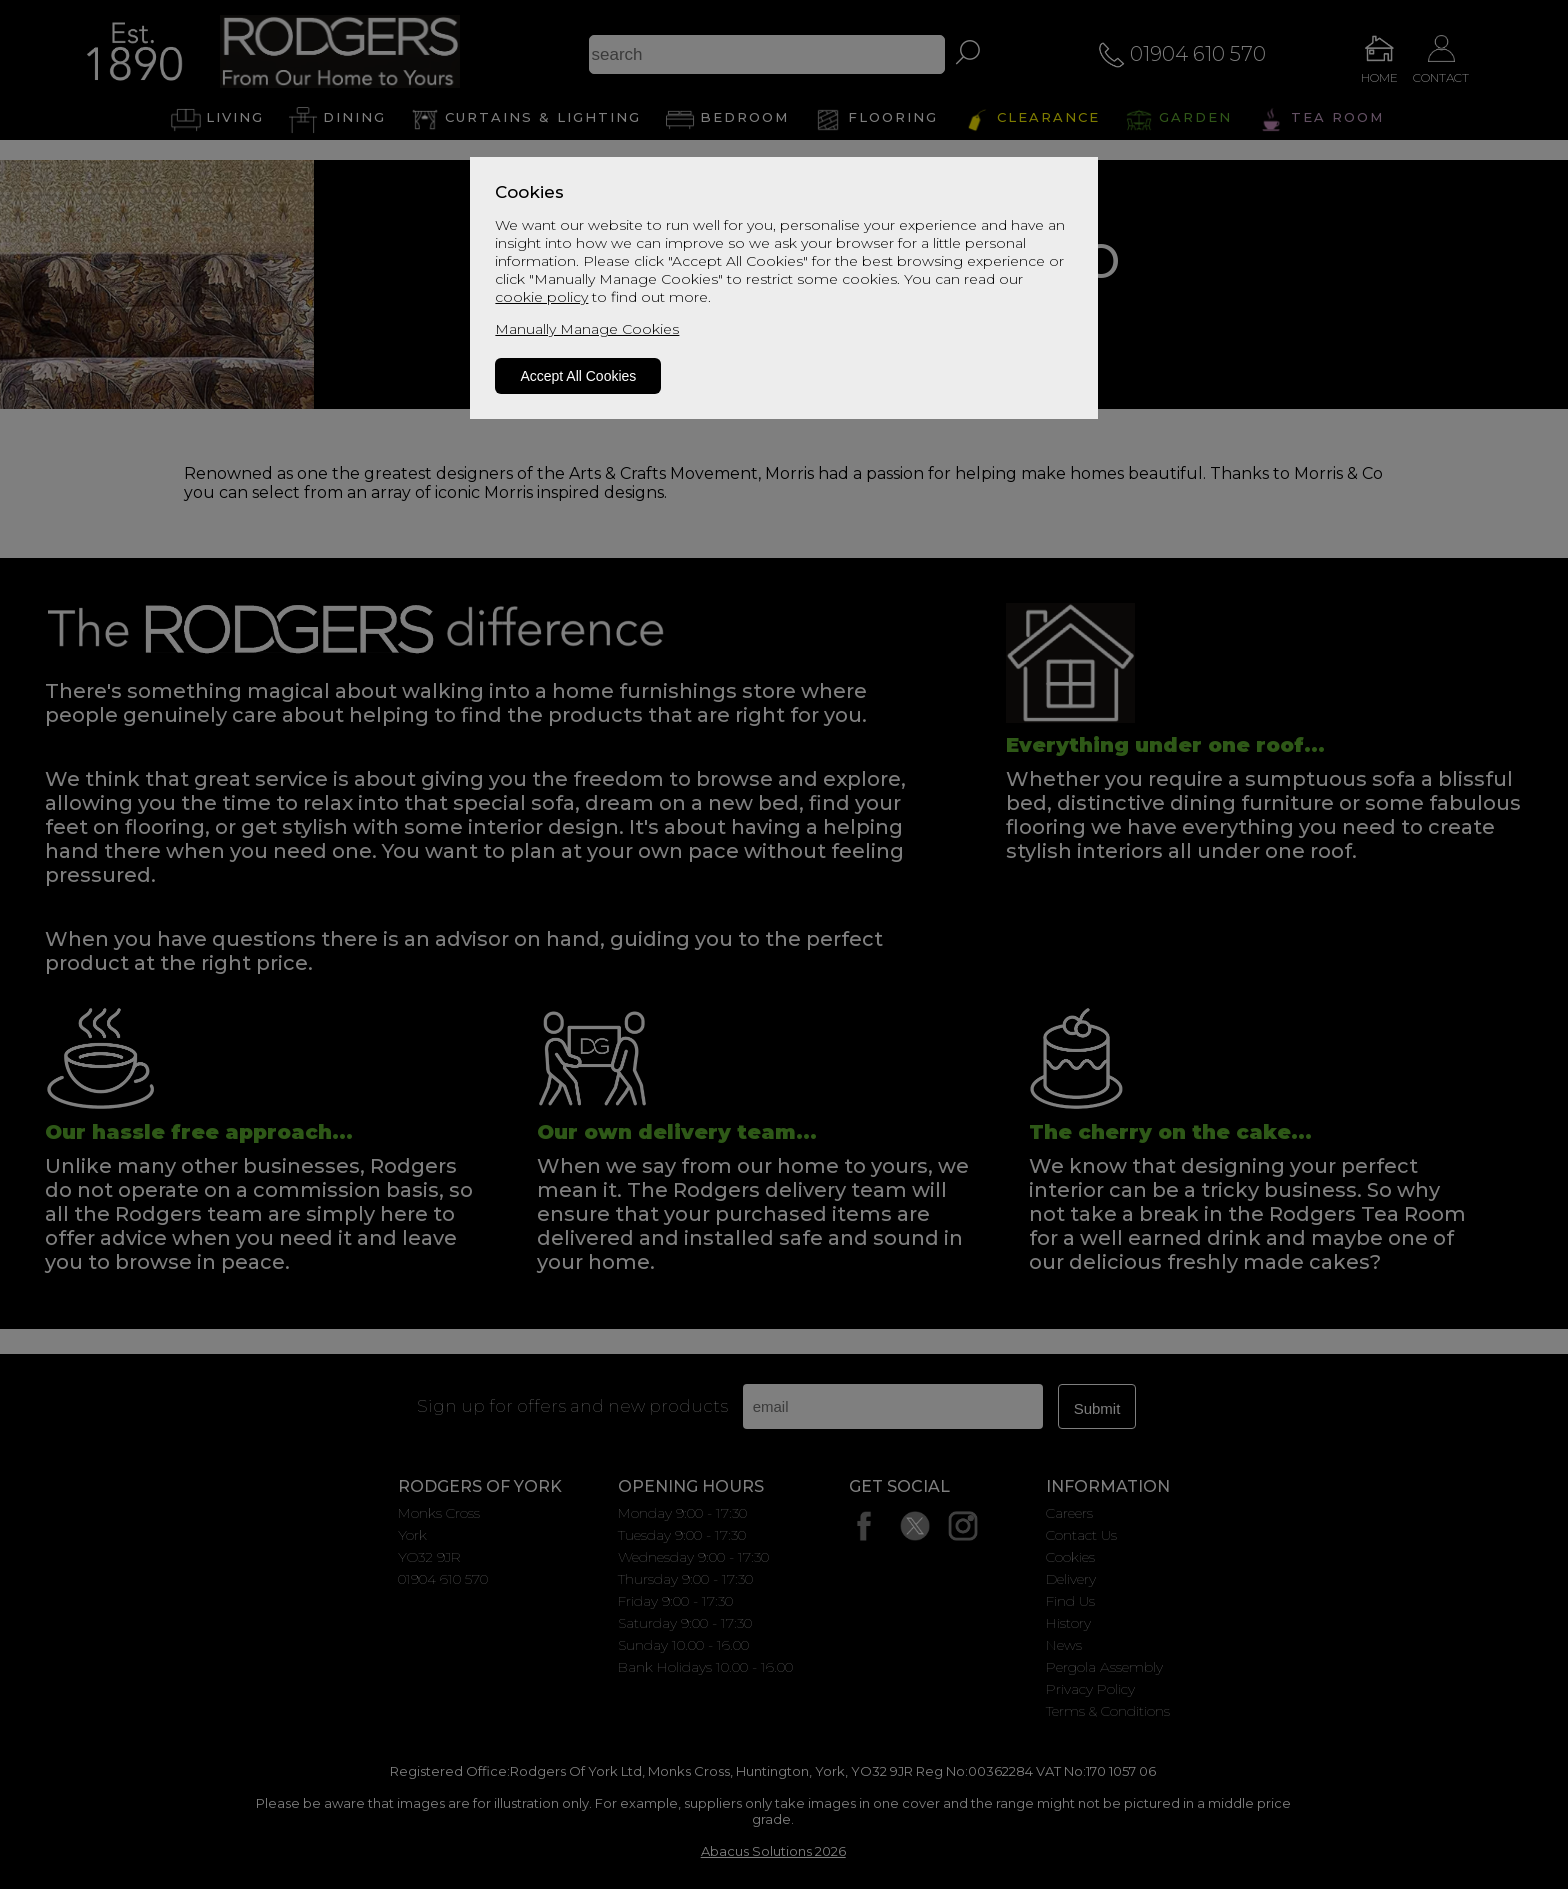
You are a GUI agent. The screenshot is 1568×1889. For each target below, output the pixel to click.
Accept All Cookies (578, 376)
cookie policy (541, 297)
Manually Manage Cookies (587, 329)
